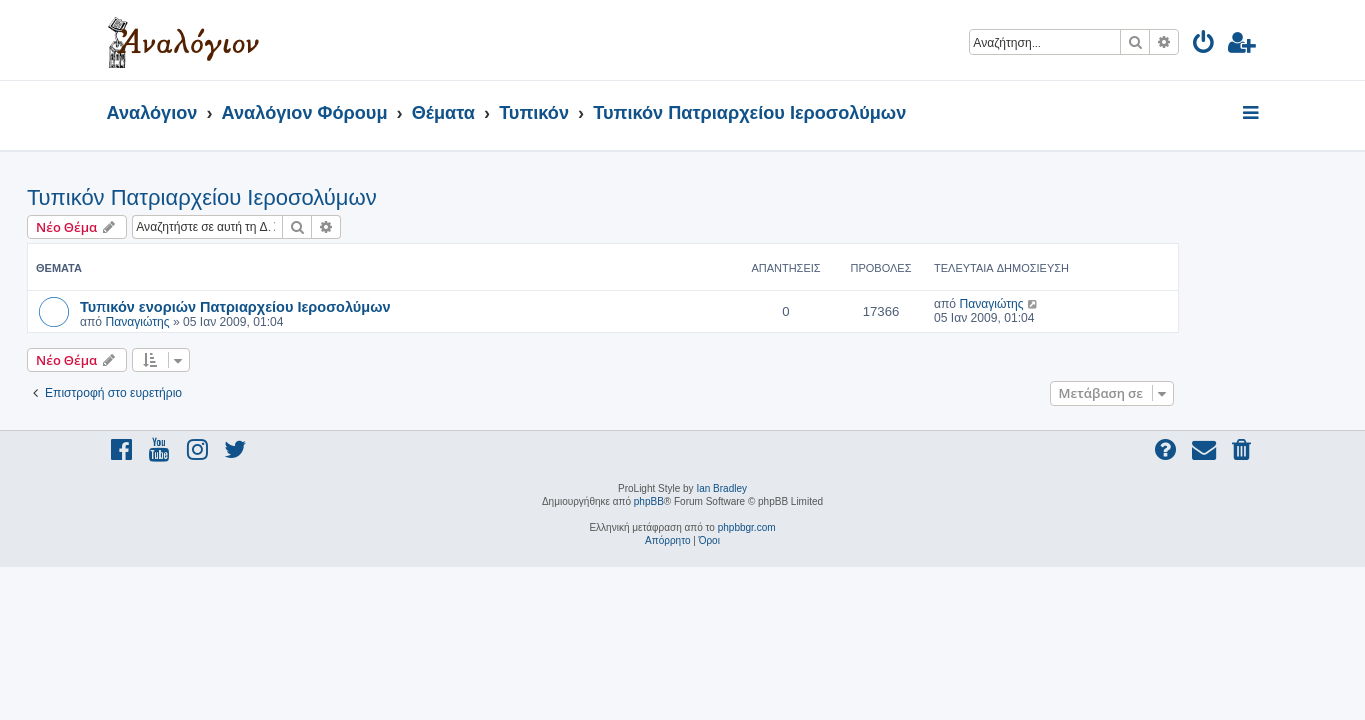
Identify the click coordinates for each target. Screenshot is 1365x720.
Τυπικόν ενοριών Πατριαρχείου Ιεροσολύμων (315, 306)
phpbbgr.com (747, 527)
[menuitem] (1204, 45)
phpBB (649, 501)
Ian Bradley (721, 488)
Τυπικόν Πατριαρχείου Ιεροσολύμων (282, 197)
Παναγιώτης (217, 322)
